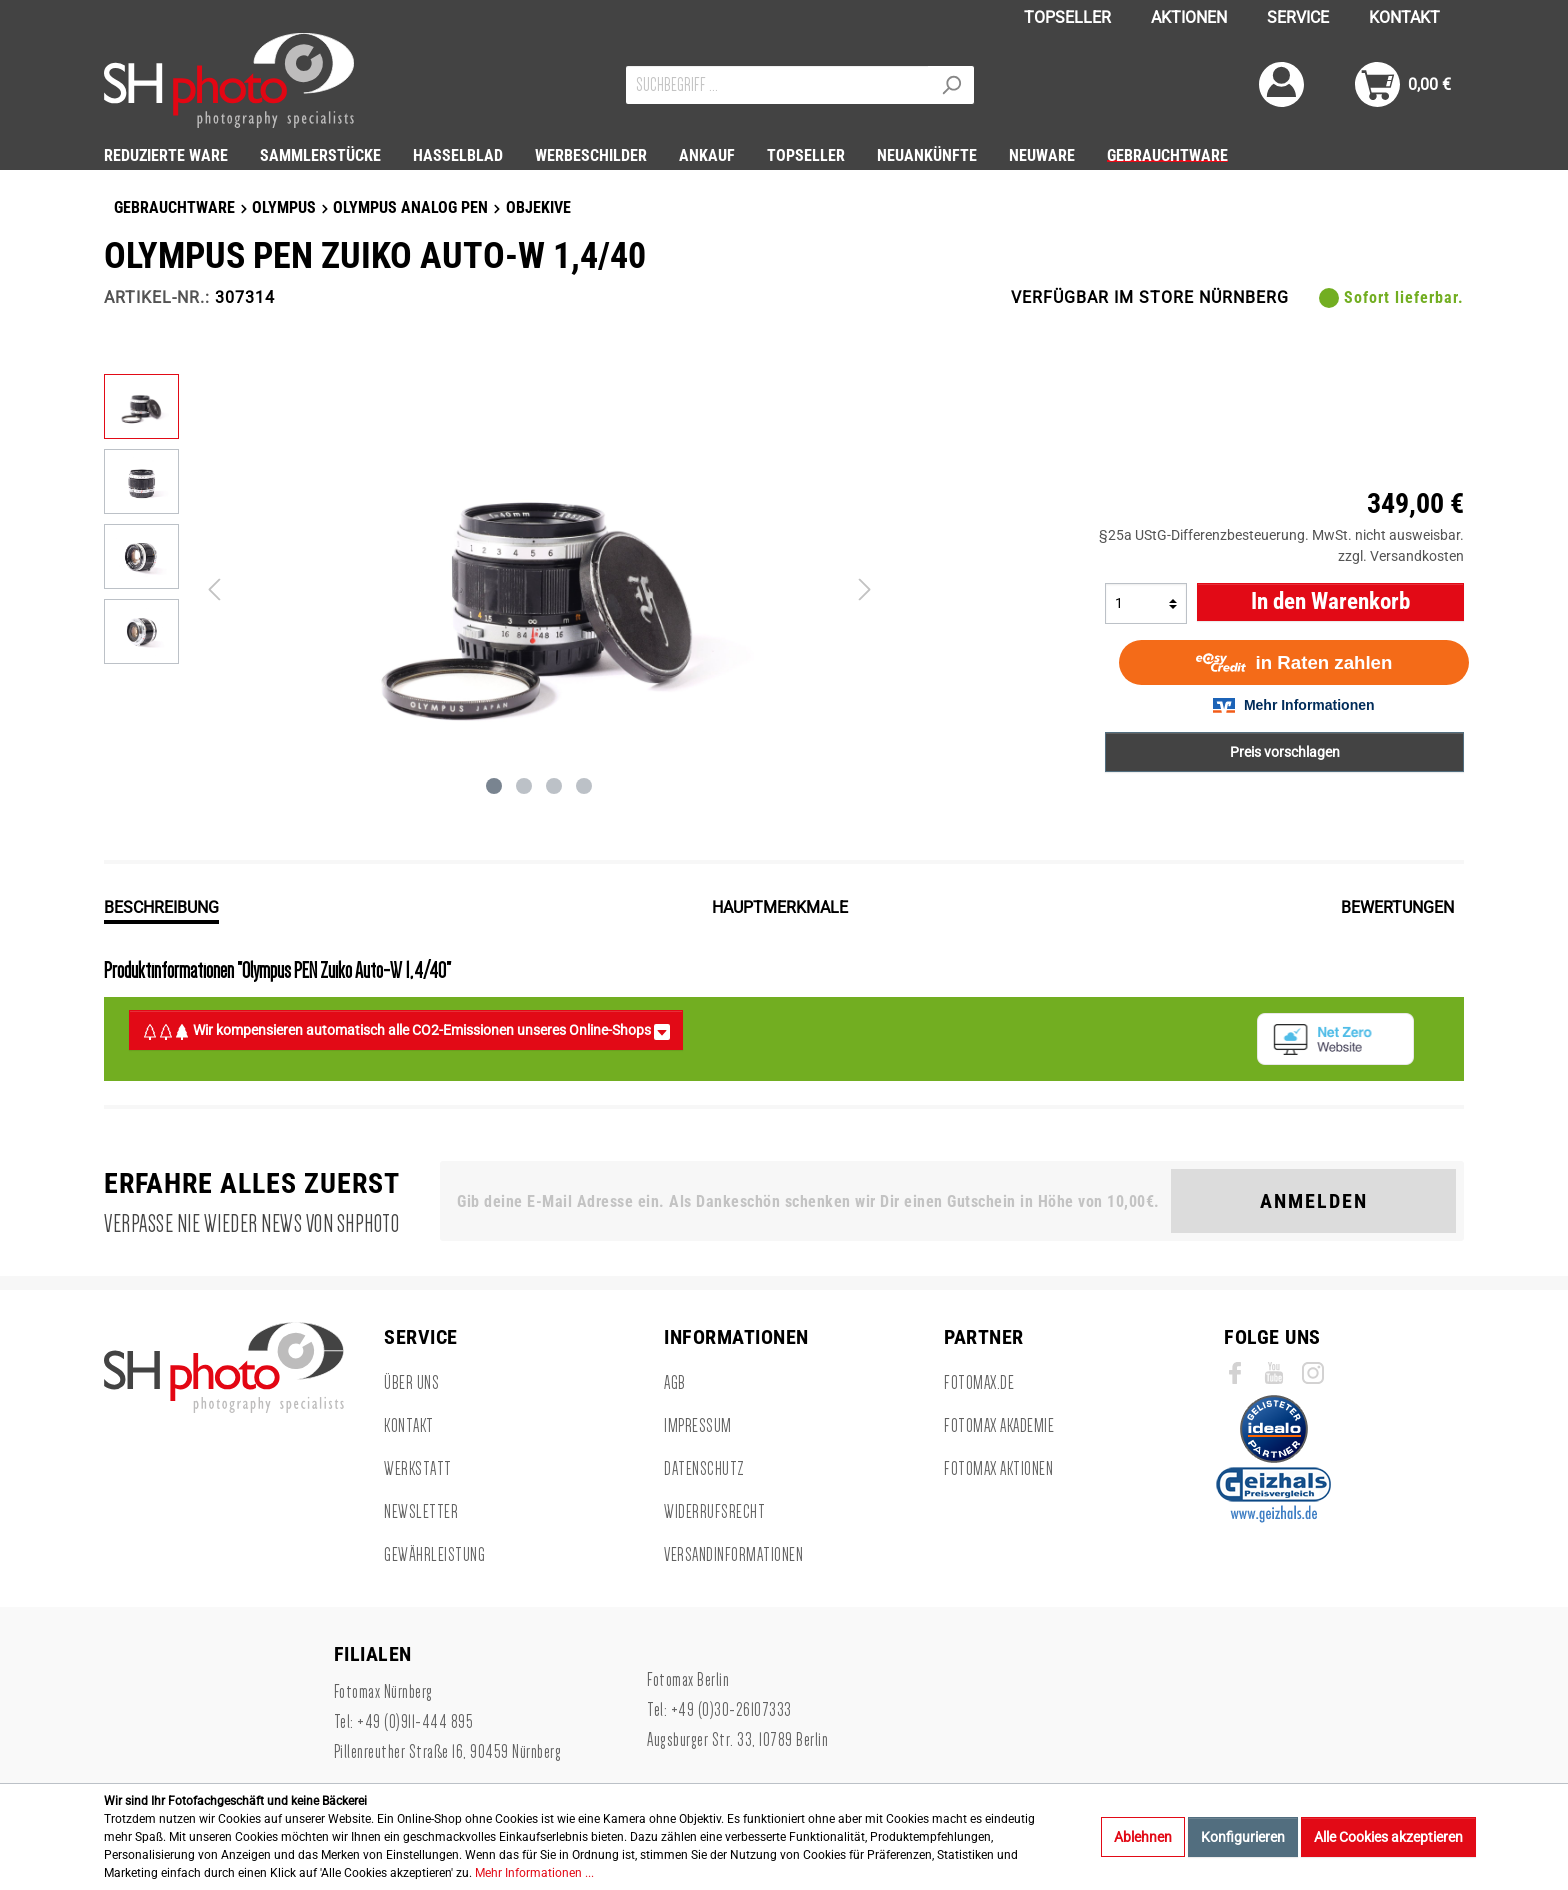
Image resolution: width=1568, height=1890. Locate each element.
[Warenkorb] (1403, 84)
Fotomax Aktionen (998, 1469)
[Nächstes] (865, 589)
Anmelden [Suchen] (1314, 1201)
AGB (675, 1383)
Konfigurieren (1243, 1837)
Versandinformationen (733, 1555)
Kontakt (409, 1426)
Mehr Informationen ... (534, 1873)
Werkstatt (418, 1469)
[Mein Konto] (1281, 84)
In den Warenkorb (1330, 601)
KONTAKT (1404, 17)
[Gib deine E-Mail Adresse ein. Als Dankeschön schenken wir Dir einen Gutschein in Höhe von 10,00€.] (809, 1201)
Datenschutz (704, 1469)
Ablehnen (1143, 1837)
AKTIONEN (1189, 17)
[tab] (161, 906)
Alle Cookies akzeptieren (1388, 1837)
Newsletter (421, 1512)
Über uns (411, 1383)
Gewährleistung (434, 1555)
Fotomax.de (979, 1383)
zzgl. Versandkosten (1401, 556)
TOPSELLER (1067, 17)
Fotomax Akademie (999, 1426)
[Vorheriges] (214, 589)
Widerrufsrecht (714, 1512)
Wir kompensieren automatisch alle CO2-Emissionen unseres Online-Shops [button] (406, 1030)
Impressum (698, 1426)
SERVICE (1298, 17)
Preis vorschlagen (1285, 752)
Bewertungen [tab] (1397, 907)
